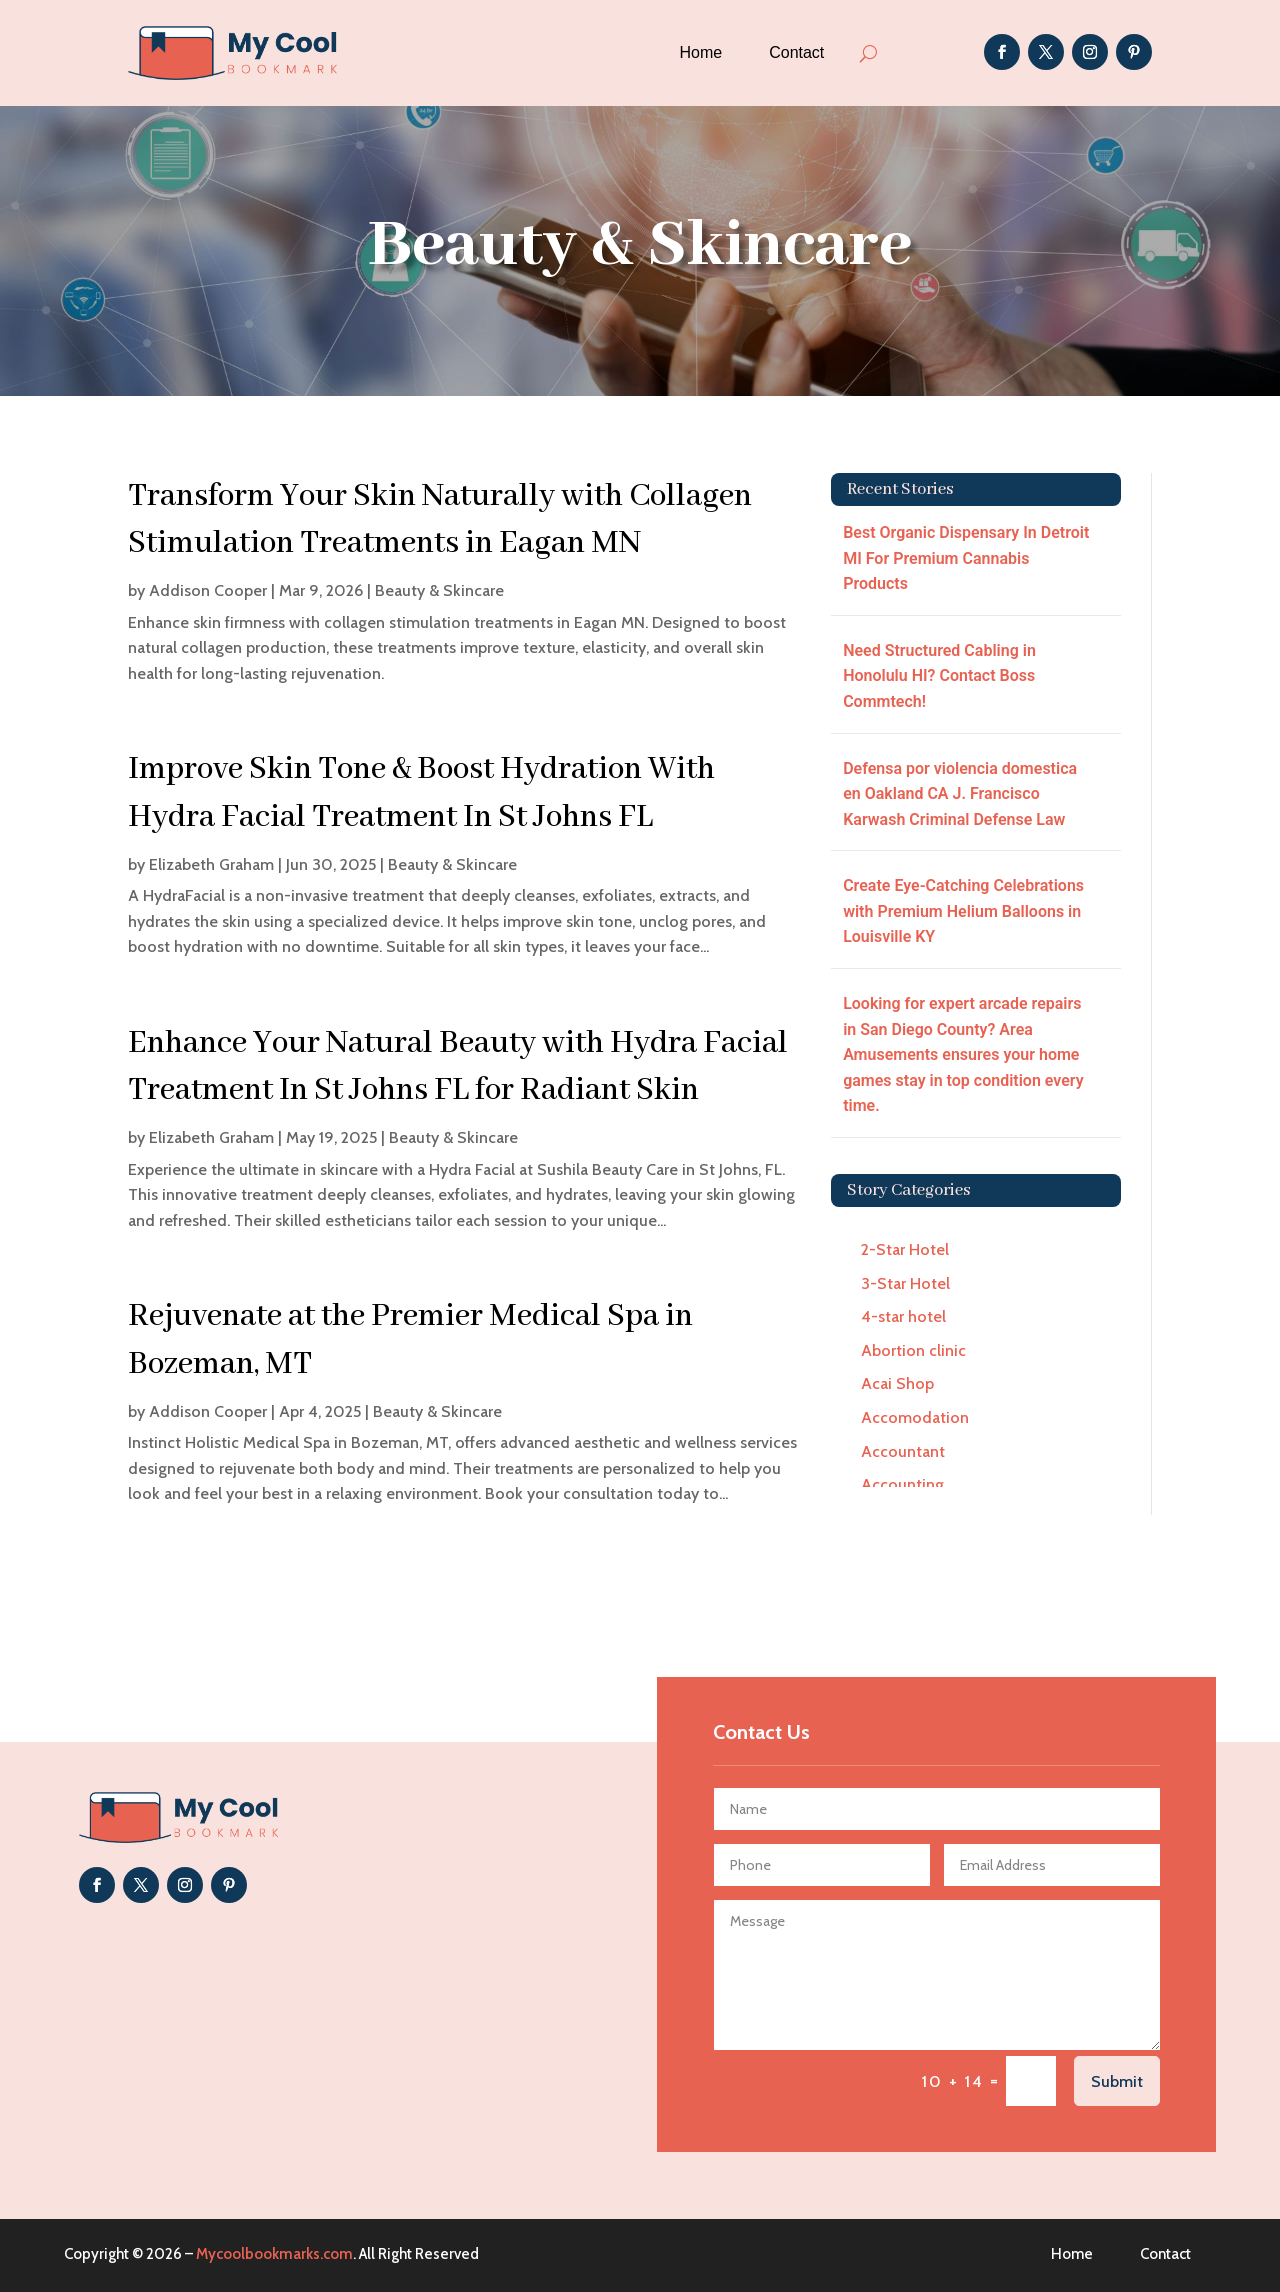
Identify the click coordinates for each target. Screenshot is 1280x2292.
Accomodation (915, 1417)
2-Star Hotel (905, 1249)
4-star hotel (903, 1316)
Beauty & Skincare (439, 590)
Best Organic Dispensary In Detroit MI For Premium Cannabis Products (966, 558)
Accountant (903, 1451)
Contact (796, 52)
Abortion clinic (913, 1350)
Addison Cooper (208, 590)
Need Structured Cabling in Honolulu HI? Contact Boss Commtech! (939, 676)
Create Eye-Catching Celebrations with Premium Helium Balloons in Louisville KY (963, 911)
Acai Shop (897, 1383)
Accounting (902, 1484)
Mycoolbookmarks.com (274, 2254)
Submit (1117, 2081)
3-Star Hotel (905, 1283)
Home (700, 52)
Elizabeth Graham (211, 864)
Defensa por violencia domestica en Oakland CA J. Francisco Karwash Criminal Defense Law (960, 794)
